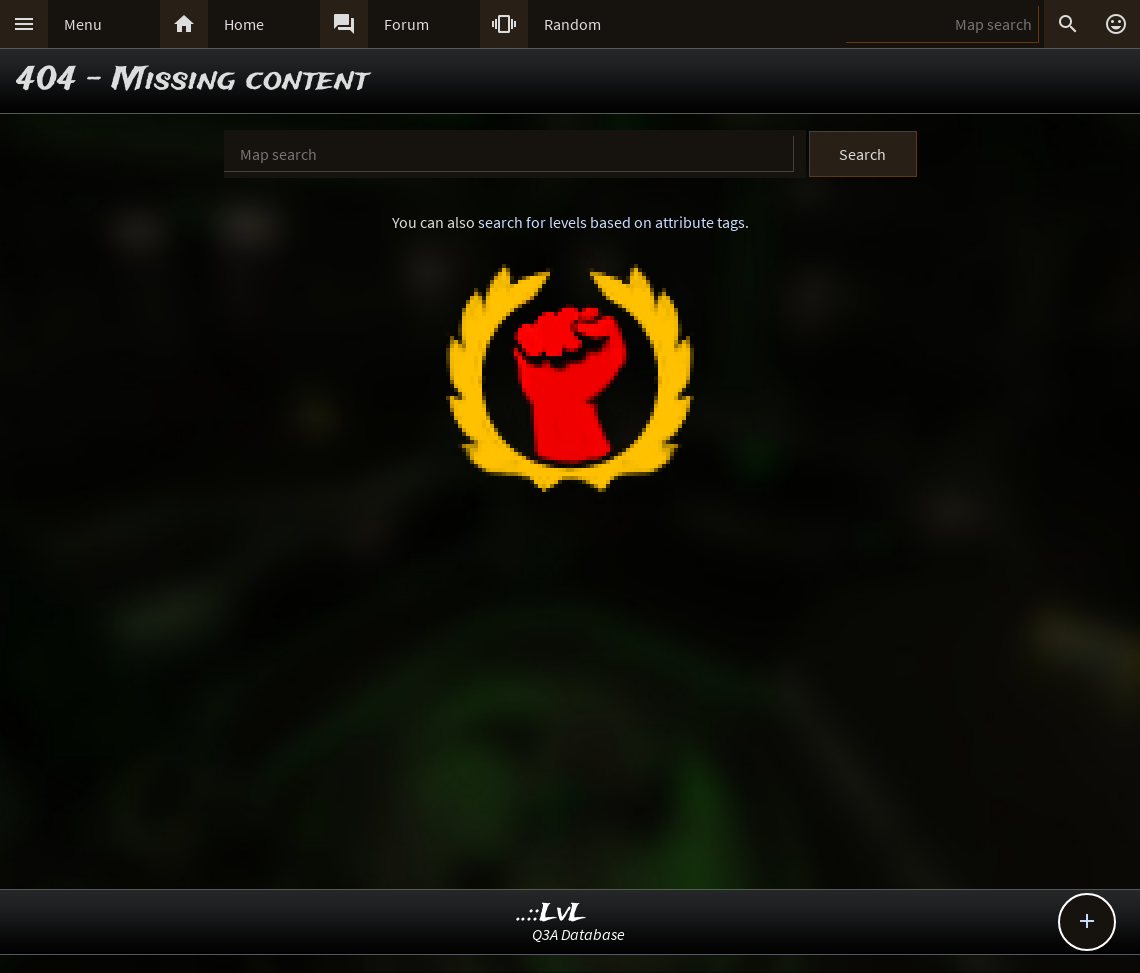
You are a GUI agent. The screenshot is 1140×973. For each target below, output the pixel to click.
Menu (83, 24)
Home (244, 24)
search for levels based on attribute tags (611, 222)
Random (572, 24)
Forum (406, 24)
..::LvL (551, 913)
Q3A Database (578, 934)
